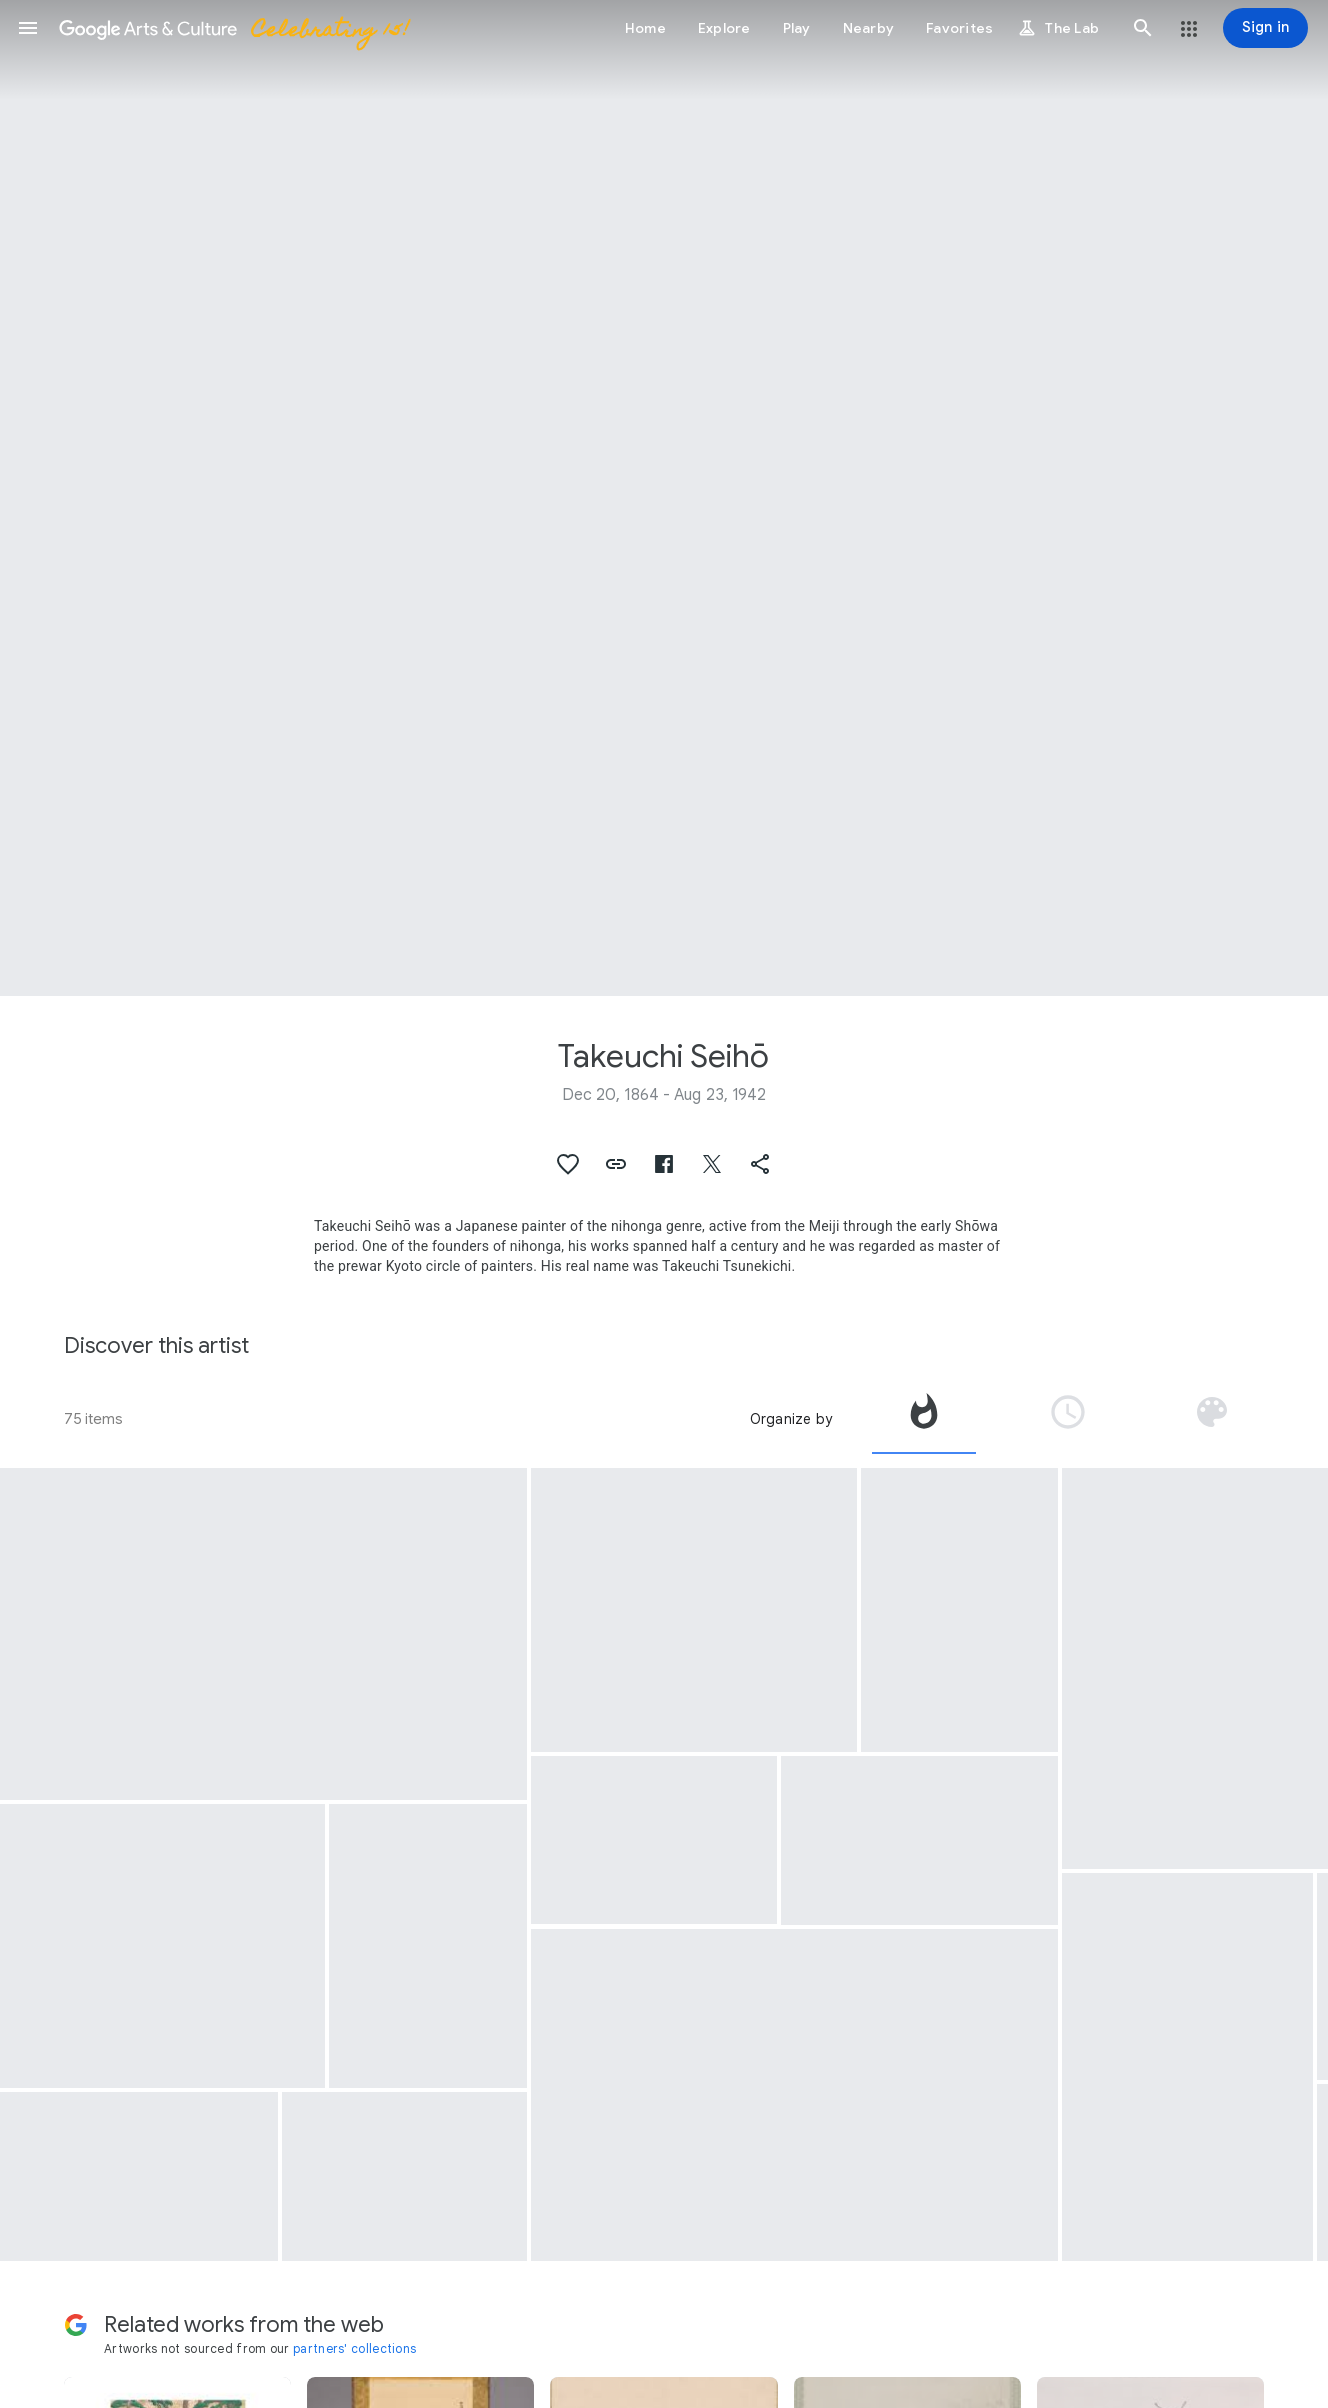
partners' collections (354, 2348)
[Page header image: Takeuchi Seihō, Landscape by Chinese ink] (664, 498)
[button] (28, 28)
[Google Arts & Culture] (233, 28)
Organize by (791, 1419)
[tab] (924, 1419)
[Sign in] (1265, 28)
